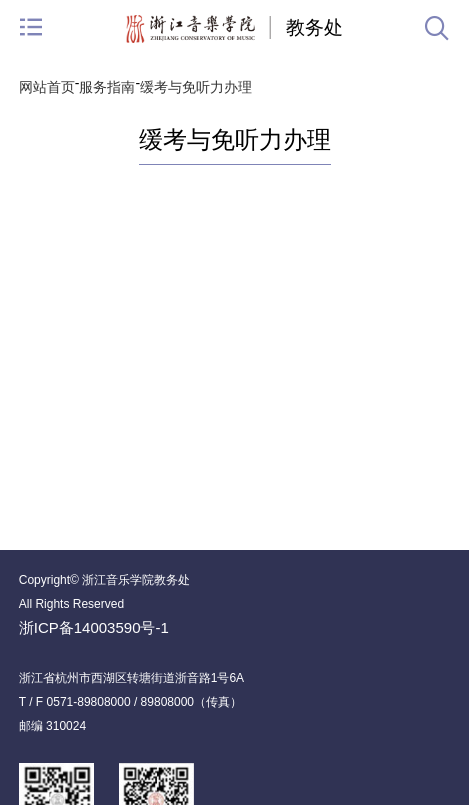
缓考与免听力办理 (196, 87)
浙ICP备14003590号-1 (94, 627)
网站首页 (47, 87)
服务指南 (107, 87)
